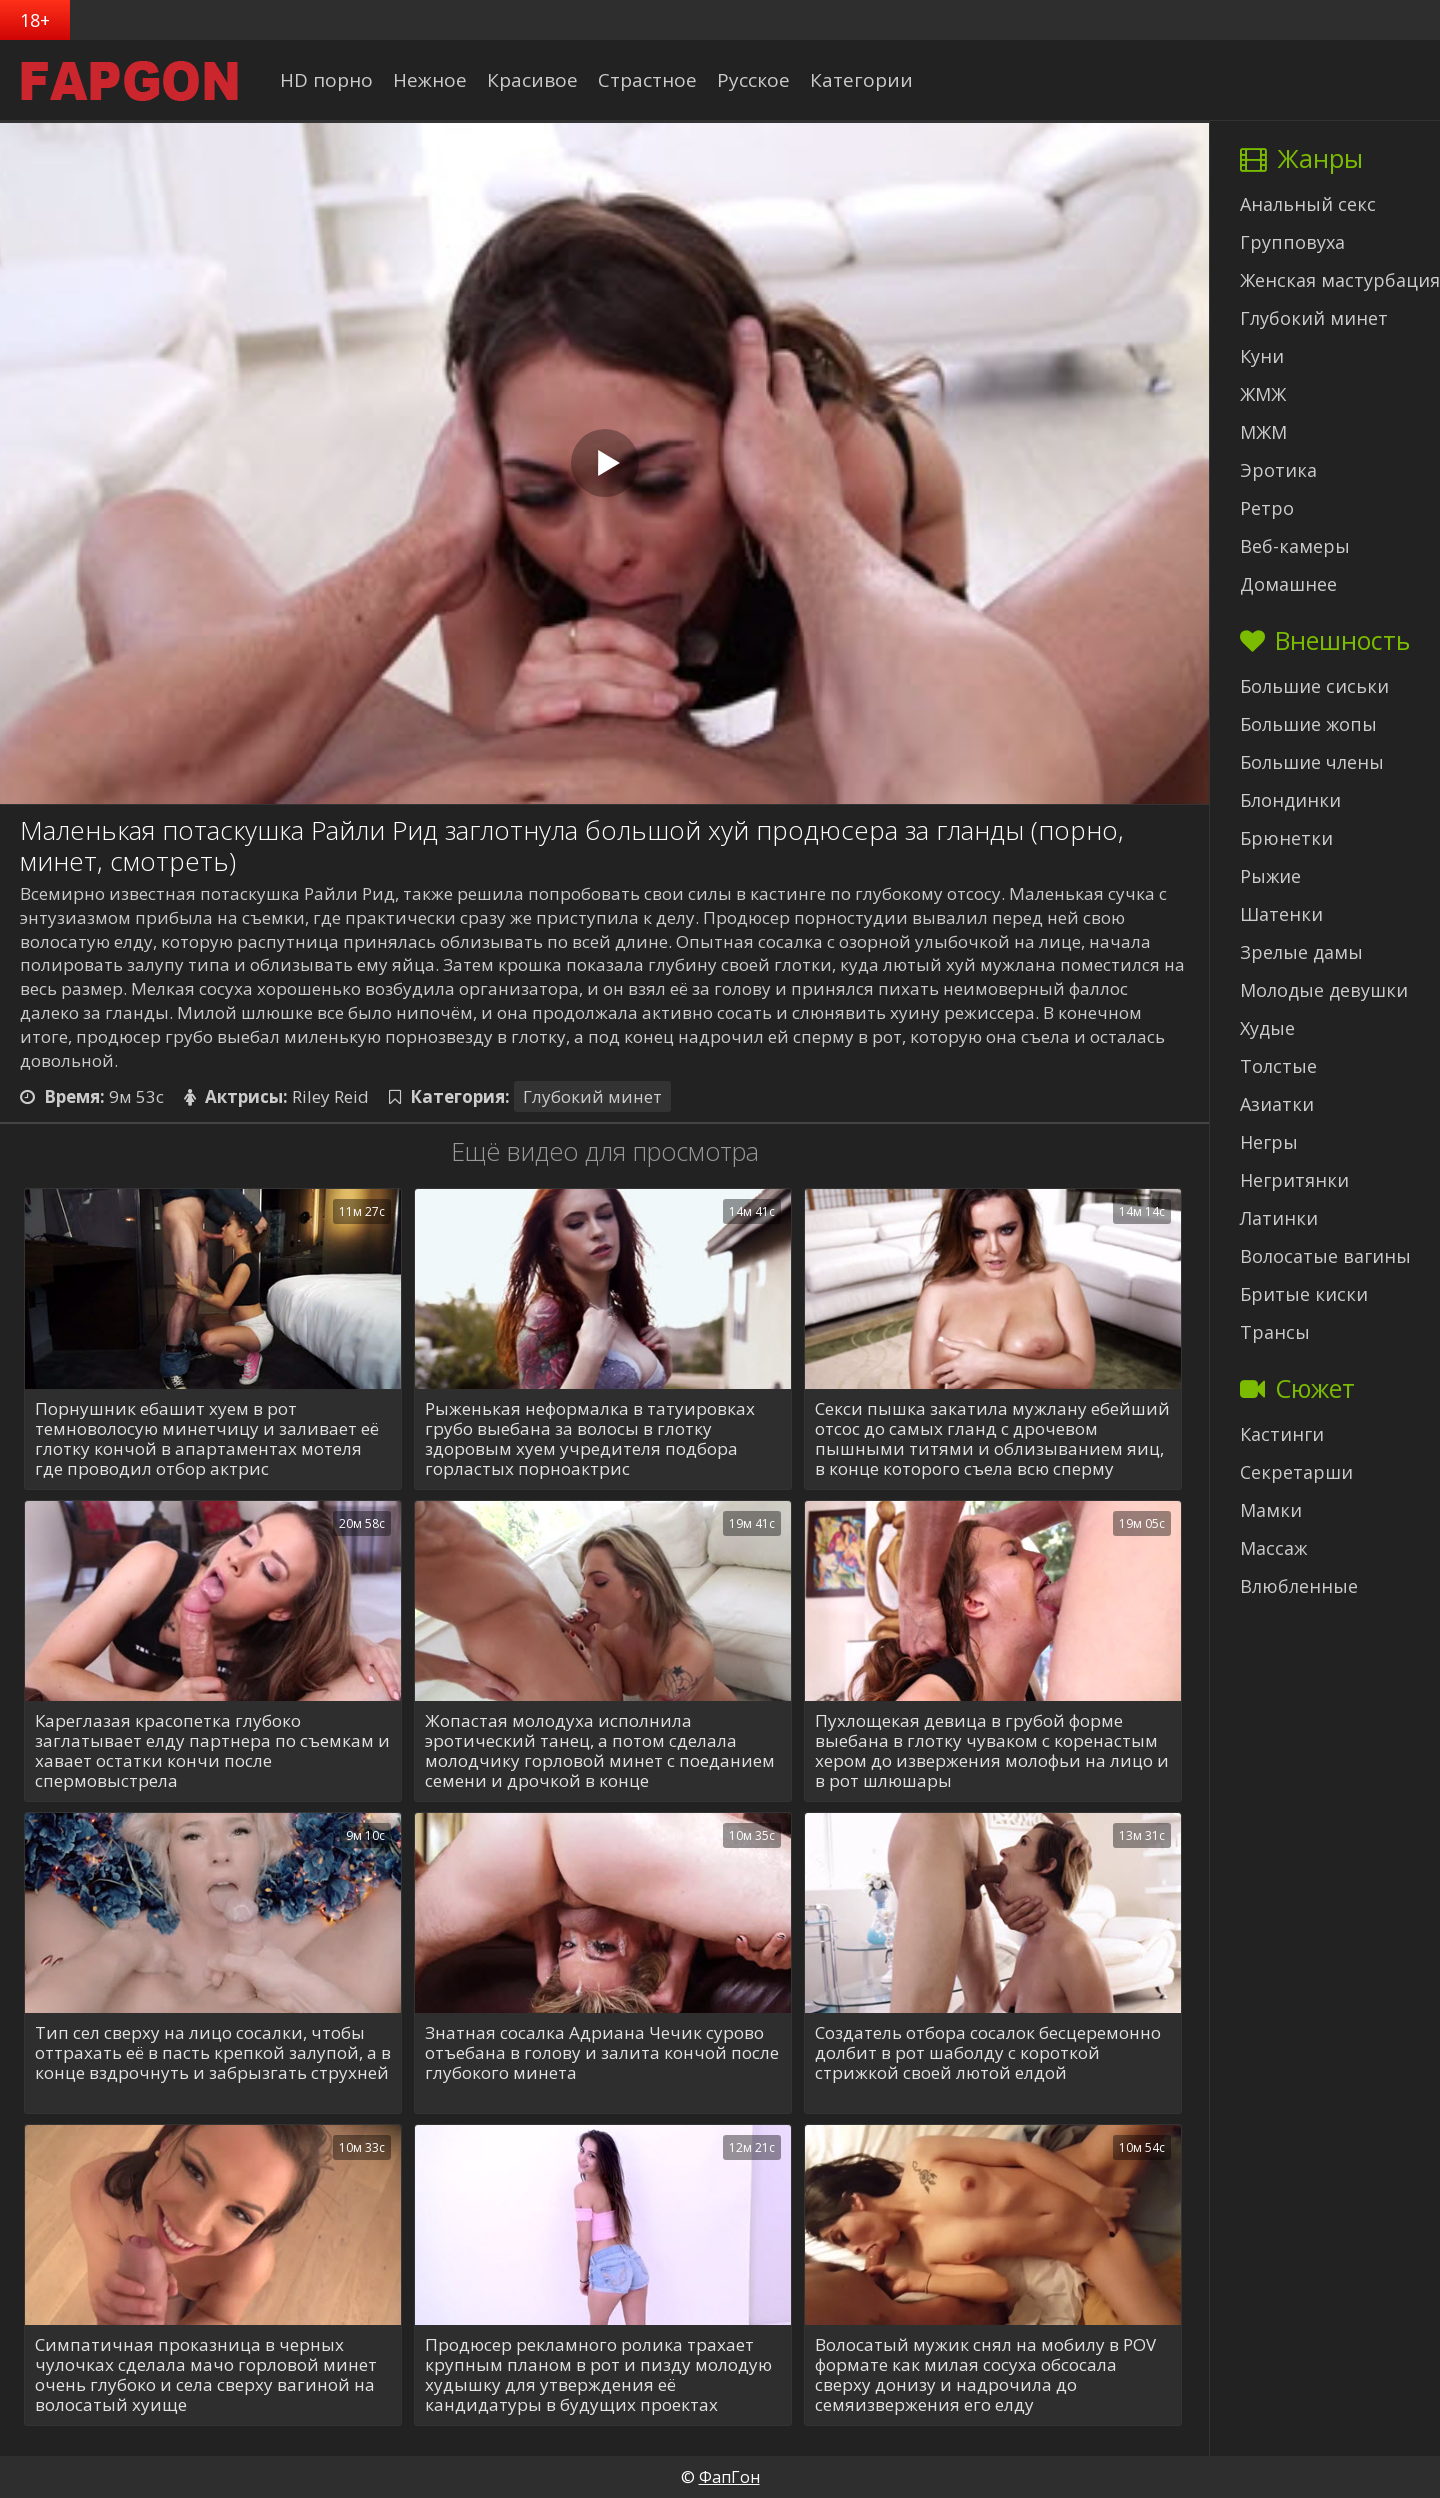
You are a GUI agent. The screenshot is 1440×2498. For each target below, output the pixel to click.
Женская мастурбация (1340, 280)
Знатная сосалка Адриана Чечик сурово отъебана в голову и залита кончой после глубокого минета (602, 2053)
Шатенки (1281, 914)
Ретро (1267, 508)
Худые (1267, 1028)
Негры (1269, 1142)
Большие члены (1312, 762)
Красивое (532, 80)
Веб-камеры (1295, 546)
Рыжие (1270, 876)
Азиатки (1277, 1104)
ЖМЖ (1263, 394)
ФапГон (729, 2477)
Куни (1262, 356)
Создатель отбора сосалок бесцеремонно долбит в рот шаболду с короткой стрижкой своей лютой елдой (988, 2053)
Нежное (430, 80)
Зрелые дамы (1301, 952)
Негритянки (1294, 1180)
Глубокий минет (592, 1096)
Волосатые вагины (1325, 1256)
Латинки (1279, 1218)
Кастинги (1282, 1434)
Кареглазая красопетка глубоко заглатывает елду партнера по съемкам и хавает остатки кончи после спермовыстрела (212, 1751)
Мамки (1271, 1510)
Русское (753, 80)
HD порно (326, 80)
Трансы (1275, 1332)
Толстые (1278, 1066)
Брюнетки (1286, 838)
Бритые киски (1304, 1294)
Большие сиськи (1314, 686)
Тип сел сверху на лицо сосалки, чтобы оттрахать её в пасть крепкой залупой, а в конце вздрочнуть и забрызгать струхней (213, 2053)
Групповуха (1292, 242)
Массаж (1273, 1548)
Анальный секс (1308, 204)
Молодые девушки (1324, 990)
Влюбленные (1299, 1586)
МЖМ (1263, 432)
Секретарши (1296, 1472)
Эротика (1278, 470)
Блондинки (1290, 800)
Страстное (647, 80)
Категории (861, 80)
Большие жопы (1308, 724)
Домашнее (1288, 584)
